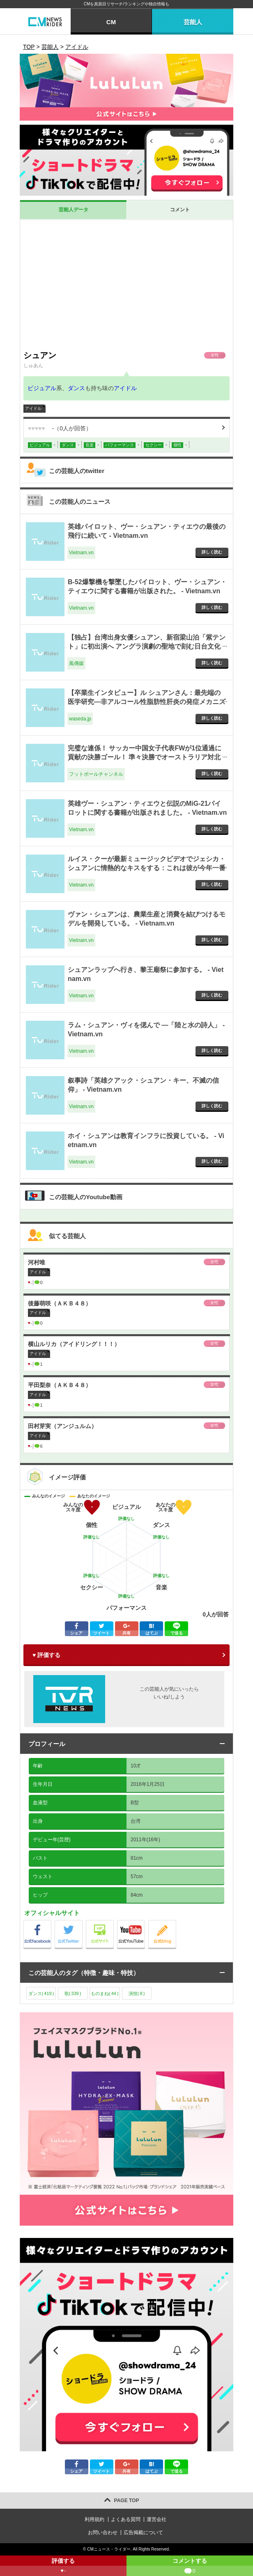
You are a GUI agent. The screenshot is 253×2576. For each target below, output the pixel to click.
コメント (180, 210)
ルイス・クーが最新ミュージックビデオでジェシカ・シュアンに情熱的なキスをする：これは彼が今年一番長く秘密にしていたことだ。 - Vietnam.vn (146, 868)
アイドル (125, 388)
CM (111, 21)
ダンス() (41, 1993)
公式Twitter (82, 1922)
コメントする (189, 2567)
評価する (63, 2567)
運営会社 (156, 2519)
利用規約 (94, 2519)
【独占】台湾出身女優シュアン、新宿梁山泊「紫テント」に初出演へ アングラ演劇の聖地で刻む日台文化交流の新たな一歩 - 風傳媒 (146, 646)
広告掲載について (143, 2532)
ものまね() (105, 1993)
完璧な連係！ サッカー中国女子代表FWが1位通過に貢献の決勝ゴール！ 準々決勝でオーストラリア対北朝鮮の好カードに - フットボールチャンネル (144, 757)
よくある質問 (125, 2519)
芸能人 (193, 21)
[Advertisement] (126, 284)
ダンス (76, 388)
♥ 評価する (46, 1655)
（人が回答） (60, 428)
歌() (72, 1993)
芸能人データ (73, 210)
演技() (137, 1993)
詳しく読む (212, 552)
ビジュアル (42, 388)
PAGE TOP (126, 2500)
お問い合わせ (102, 2532)
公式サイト (113, 1922)
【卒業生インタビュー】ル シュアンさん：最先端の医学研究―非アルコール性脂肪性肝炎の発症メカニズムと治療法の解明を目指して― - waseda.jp (146, 702)
